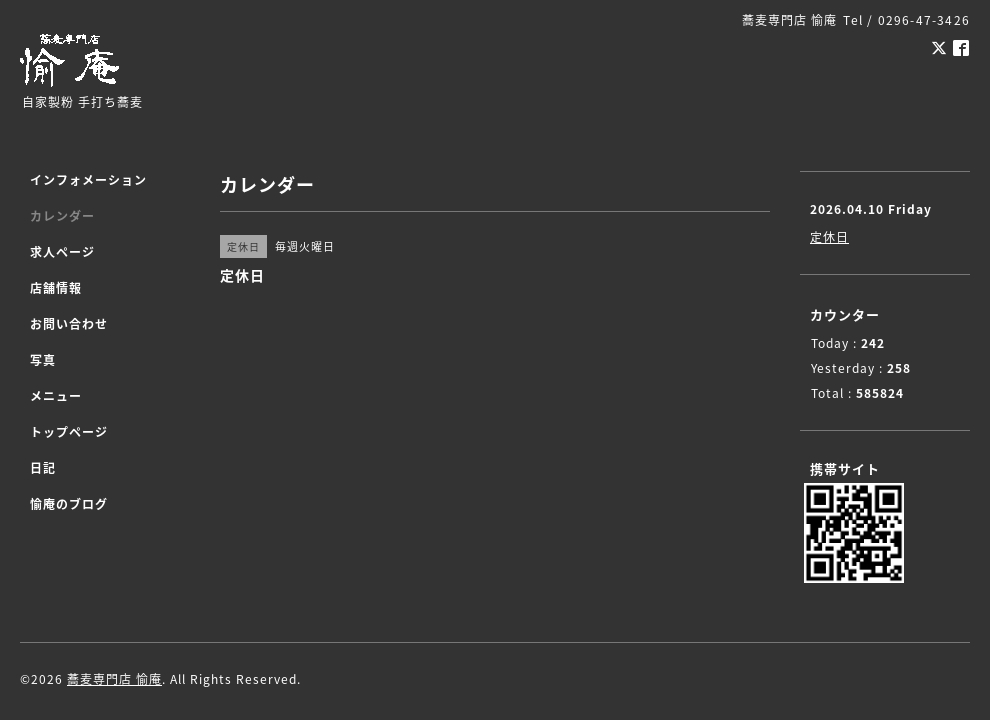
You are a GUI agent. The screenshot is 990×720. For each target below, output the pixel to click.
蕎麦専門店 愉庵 (114, 679)
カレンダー (62, 216)
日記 (43, 468)
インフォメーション (88, 180)
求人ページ (62, 252)
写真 (43, 360)
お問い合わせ (69, 324)
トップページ (69, 432)
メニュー (56, 396)
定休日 (829, 237)
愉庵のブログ (69, 504)
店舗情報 (56, 288)
